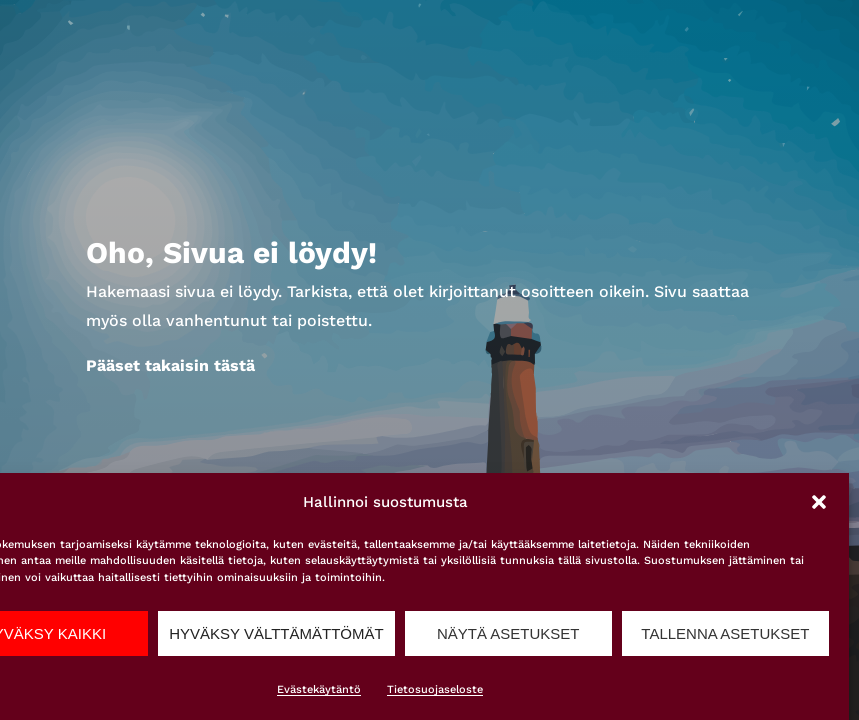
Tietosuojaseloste (435, 689)
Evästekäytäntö (319, 689)
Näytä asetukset (508, 633)
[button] (819, 502)
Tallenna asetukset (725, 633)
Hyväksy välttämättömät (276, 633)
